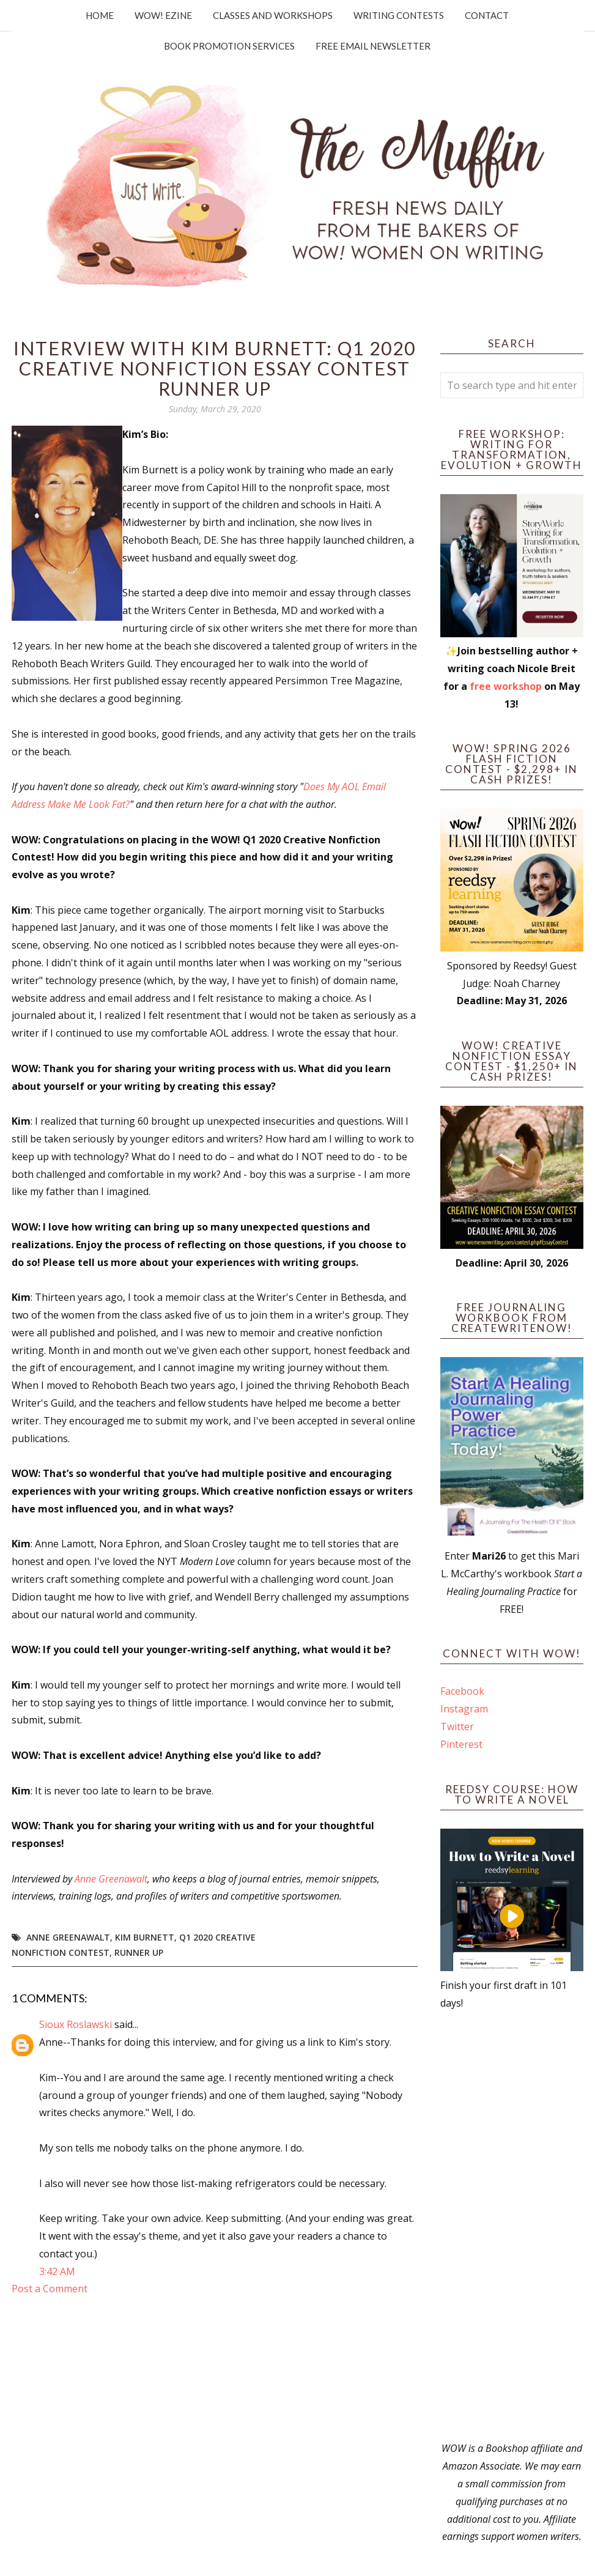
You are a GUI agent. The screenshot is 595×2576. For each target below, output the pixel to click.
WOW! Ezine (163, 15)
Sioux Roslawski (75, 2024)
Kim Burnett (144, 1937)
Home (100, 15)
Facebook (462, 1691)
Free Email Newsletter (373, 45)
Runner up (138, 1952)
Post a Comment (49, 2288)
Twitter (457, 1726)
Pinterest (461, 1744)
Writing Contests (398, 15)
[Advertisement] (511, 2225)
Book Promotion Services (229, 45)
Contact (487, 15)
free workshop (506, 686)
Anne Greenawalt (111, 1879)
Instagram (464, 1708)
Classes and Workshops (273, 15)
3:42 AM (57, 2271)
